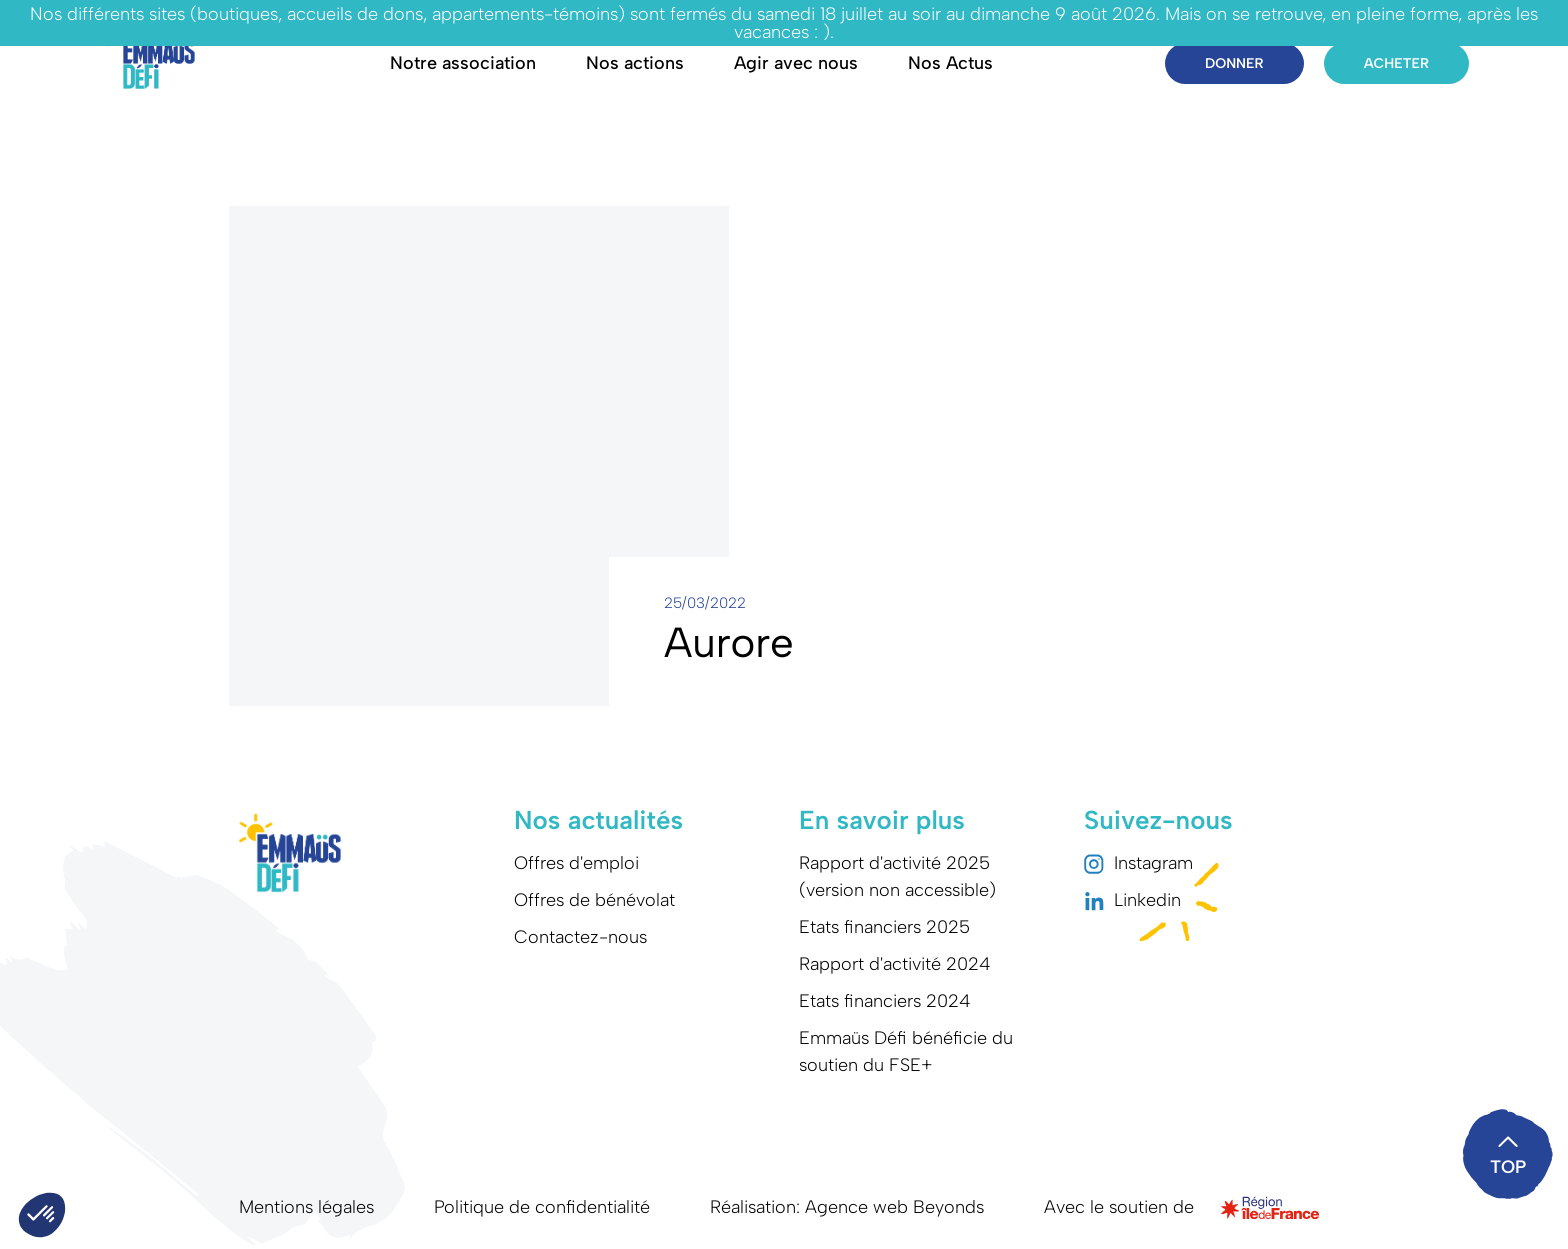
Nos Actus (950, 63)
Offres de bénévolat (594, 900)
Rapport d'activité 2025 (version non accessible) (897, 876)
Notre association (463, 63)
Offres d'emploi (576, 863)
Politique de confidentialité (542, 1207)
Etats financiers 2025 (884, 927)
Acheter (1396, 63)
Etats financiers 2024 (885, 1001)
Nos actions (635, 63)
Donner (1234, 63)
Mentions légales (306, 1207)
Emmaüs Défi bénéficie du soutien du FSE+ (906, 1051)
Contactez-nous (580, 937)
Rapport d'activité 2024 (895, 964)
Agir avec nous (796, 63)
